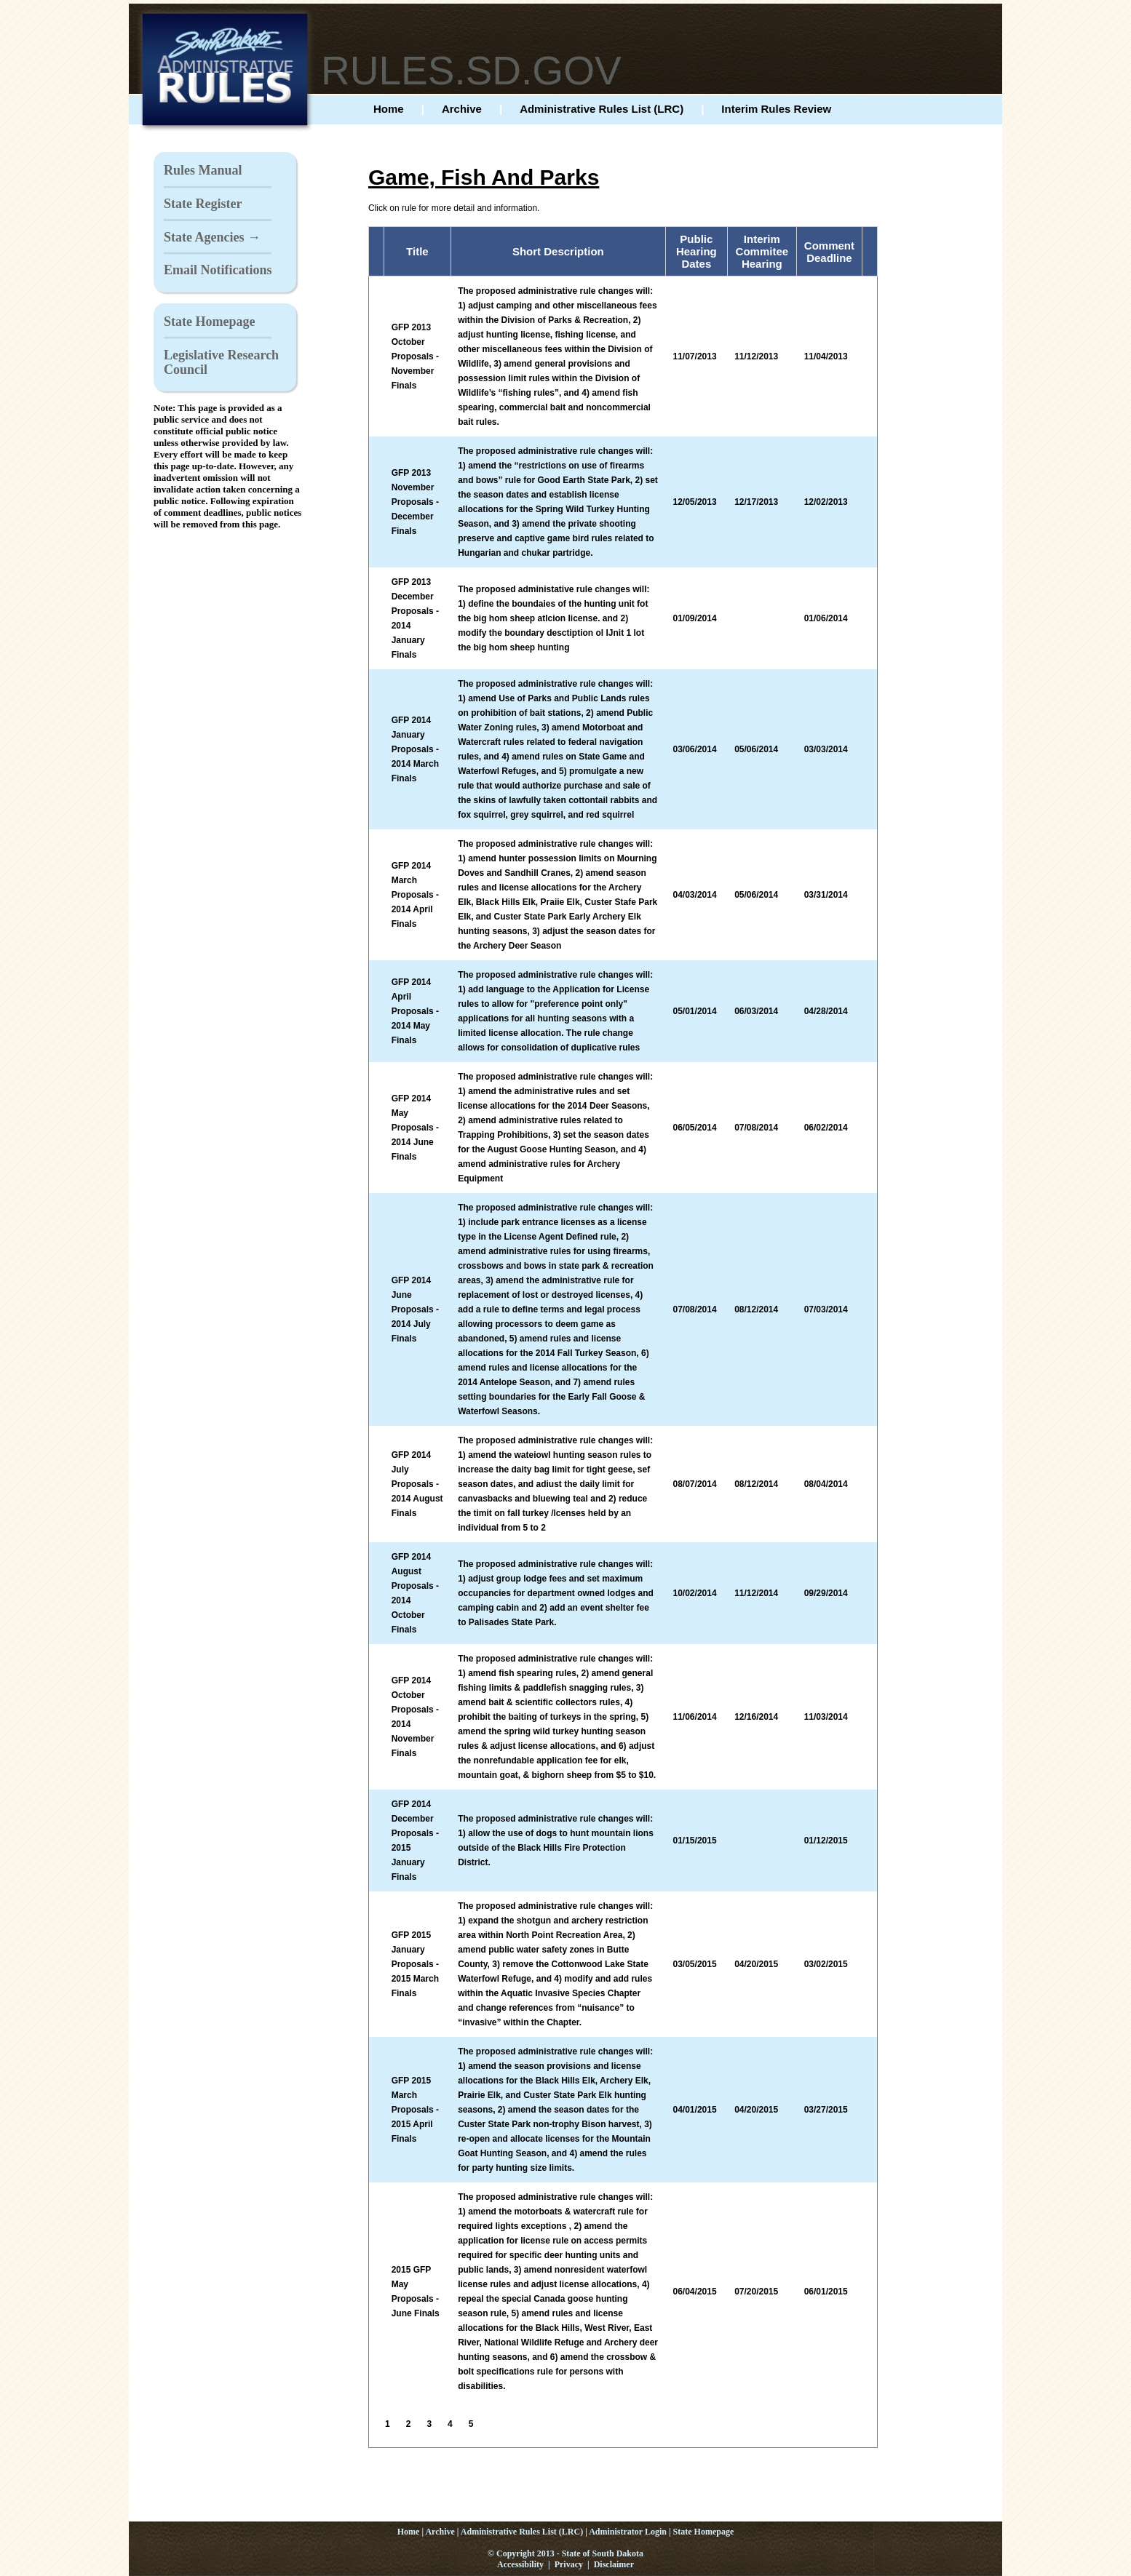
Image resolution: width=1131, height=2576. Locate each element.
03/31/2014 (826, 895)
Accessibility (520, 2564)
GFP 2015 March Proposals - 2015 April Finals (415, 2109)
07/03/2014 (826, 1309)
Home (388, 109)
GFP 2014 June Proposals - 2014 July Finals (415, 1309)
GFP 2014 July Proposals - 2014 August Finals (417, 1484)
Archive (462, 109)
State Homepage (209, 321)
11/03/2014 (826, 1717)
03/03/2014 (826, 749)
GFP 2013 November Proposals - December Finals (415, 502)
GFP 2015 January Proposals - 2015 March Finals (415, 1964)
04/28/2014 (826, 1011)
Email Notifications (218, 270)
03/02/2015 (826, 1964)
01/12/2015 (826, 1840)
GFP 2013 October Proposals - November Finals (415, 356)
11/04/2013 (826, 356)
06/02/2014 (826, 1127)
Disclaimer (614, 2564)
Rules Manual (203, 170)
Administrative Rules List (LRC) (601, 109)
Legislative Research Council (221, 362)
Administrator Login (628, 2532)
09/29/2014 (826, 1593)
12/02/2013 (826, 502)
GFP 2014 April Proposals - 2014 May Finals (415, 1011)
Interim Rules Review (776, 109)
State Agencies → (212, 237)
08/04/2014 (826, 1484)
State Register (203, 203)
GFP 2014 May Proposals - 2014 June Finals (415, 1127)
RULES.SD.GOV (471, 70)
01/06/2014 (826, 618)
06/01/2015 (826, 2291)
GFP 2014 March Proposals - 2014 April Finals (415, 895)
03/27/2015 (826, 2110)
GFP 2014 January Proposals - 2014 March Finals (415, 749)
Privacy (569, 2564)
